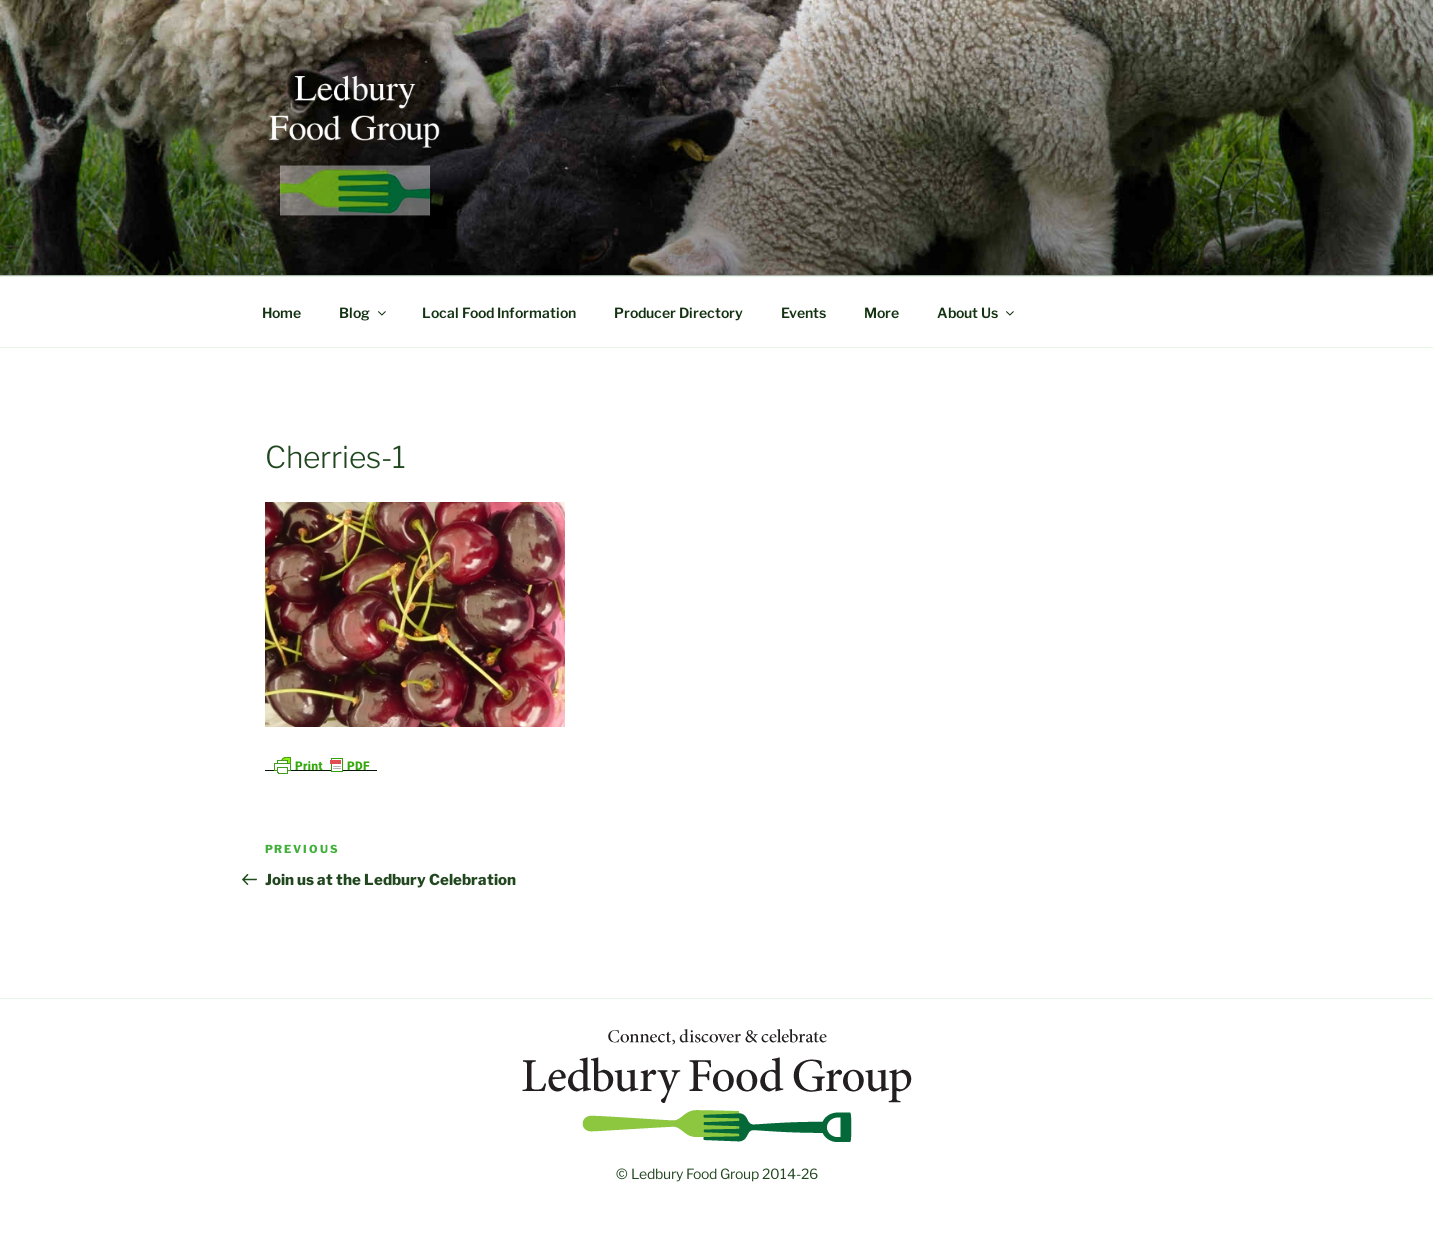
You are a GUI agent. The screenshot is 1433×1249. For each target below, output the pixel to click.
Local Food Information (499, 312)
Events (803, 312)
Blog (364, 312)
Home (281, 312)
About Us (977, 312)
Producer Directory (678, 312)
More (881, 312)
